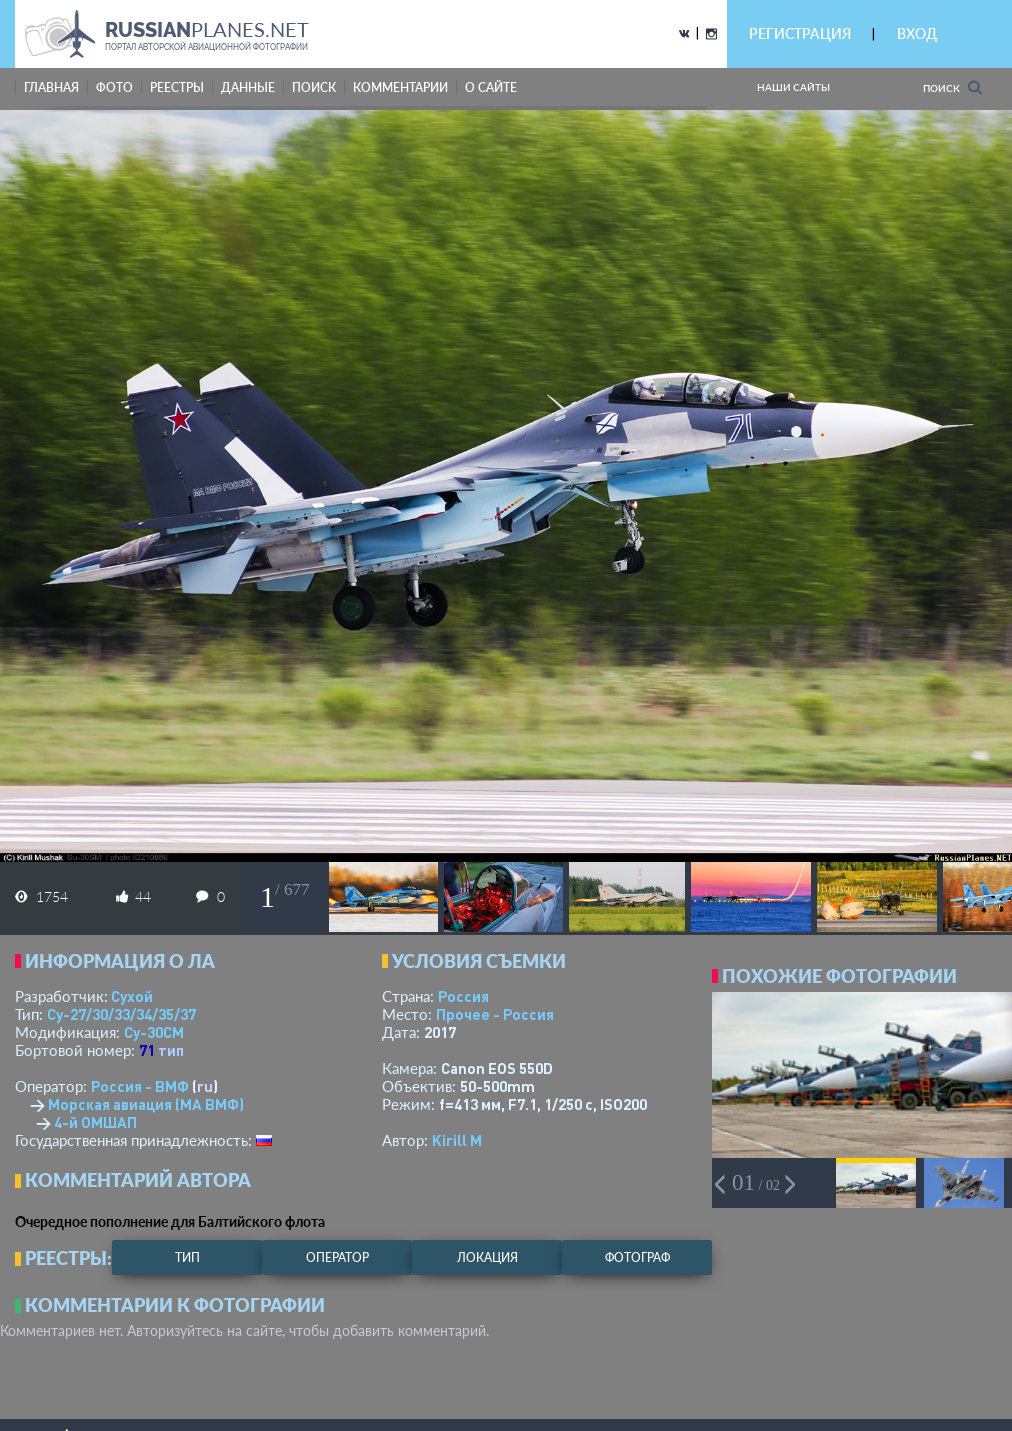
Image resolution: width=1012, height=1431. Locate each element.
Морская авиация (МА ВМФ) (146, 1104)
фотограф (637, 1257)
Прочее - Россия (495, 1014)
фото (114, 87)
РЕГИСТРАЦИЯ (800, 33)
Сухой (132, 996)
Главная (51, 87)
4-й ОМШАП (95, 1122)
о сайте (491, 87)
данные (248, 87)
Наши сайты (793, 87)
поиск (314, 87)
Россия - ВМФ (140, 1086)
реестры (177, 87)
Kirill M (457, 1140)
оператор (337, 1257)
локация (487, 1257)
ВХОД (917, 33)
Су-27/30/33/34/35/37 (121, 1014)
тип (171, 1050)
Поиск (952, 87)
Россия (463, 996)
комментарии (400, 87)
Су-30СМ (154, 1032)
